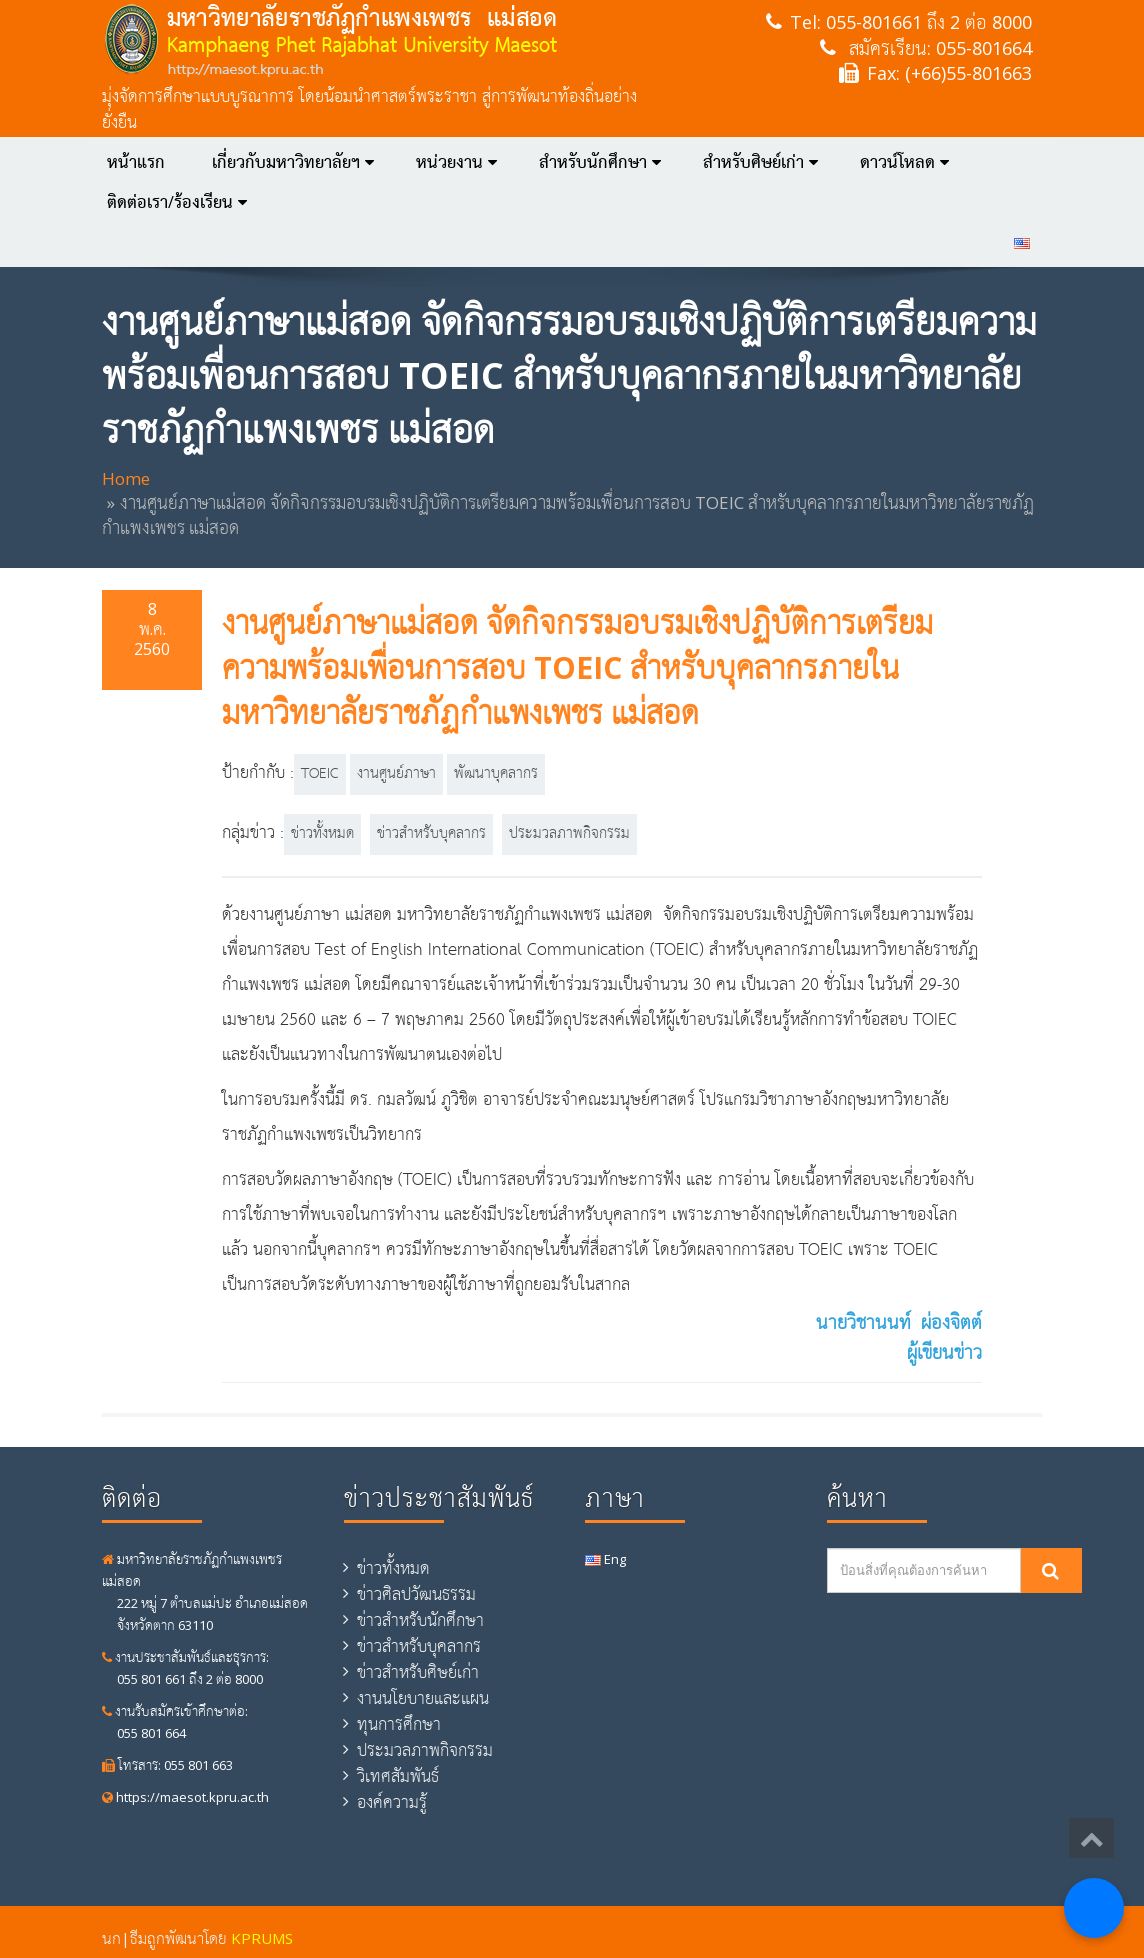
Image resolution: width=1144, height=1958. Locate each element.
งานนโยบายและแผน (423, 1698)
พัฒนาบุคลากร (496, 774)
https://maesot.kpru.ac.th (185, 1797)
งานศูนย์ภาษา (396, 774)
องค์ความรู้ (392, 1802)
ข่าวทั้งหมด (322, 834)
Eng (605, 1559)
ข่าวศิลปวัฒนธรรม (416, 1594)
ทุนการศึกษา (399, 1724)
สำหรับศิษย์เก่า (760, 162)
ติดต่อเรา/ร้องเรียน (177, 202)
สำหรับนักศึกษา (600, 162)
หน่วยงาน (456, 162)
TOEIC (320, 774)
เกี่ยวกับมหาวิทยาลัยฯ (293, 162)
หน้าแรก (136, 162)
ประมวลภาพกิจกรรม (569, 834)
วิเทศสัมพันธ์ (398, 1776)
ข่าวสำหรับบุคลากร (431, 834)
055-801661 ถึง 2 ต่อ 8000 (929, 22)
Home (126, 478)
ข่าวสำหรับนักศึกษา (420, 1620)
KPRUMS (262, 1938)
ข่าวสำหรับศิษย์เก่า (418, 1672)
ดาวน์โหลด (904, 162)
